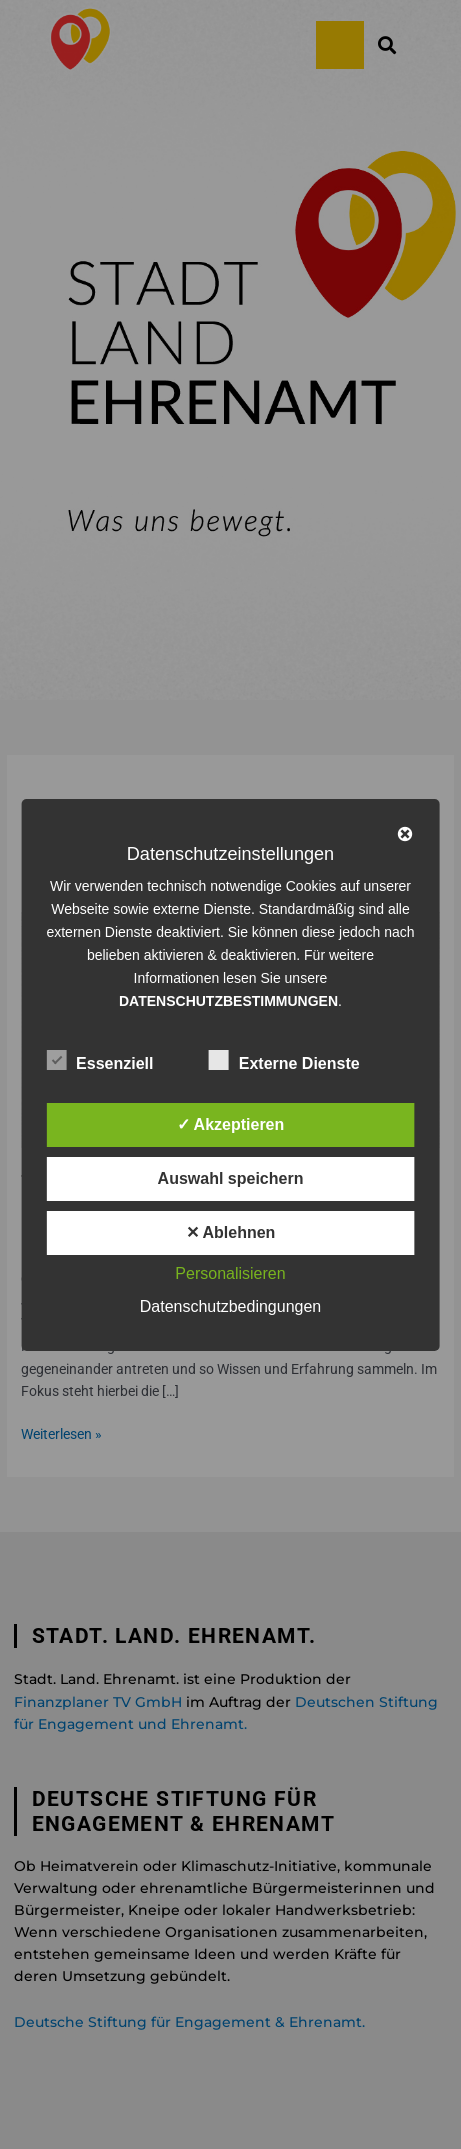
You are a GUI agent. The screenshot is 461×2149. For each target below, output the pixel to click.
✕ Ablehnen (231, 1232)
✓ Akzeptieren (231, 1124)
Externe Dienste (284, 1060)
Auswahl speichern (231, 1178)
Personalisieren (230, 1273)
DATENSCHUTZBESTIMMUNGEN (228, 1001)
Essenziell (99, 1060)
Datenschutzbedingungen (230, 1306)
